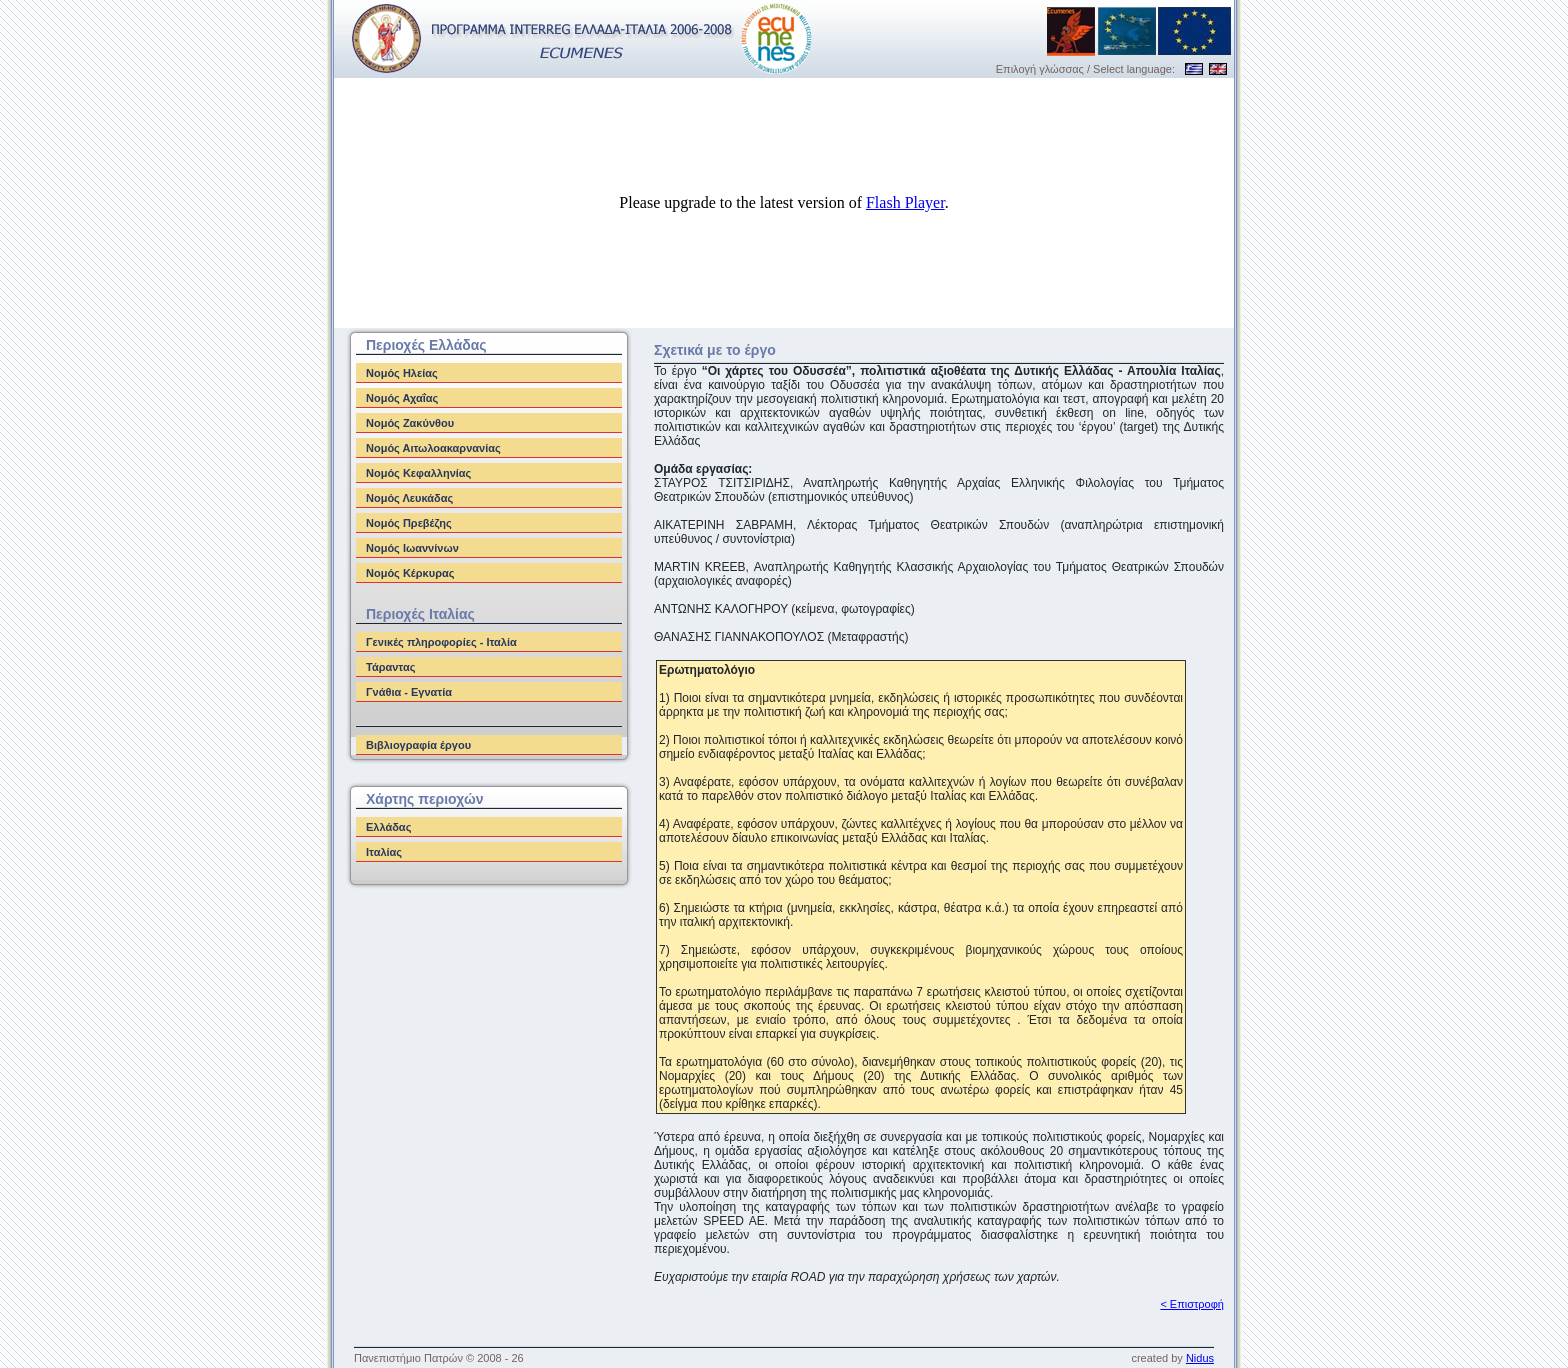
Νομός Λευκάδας (409, 498)
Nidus (1200, 1358)
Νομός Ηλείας (402, 373)
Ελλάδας (388, 827)
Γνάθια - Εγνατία (409, 692)
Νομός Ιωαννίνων (412, 548)
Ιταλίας (384, 852)
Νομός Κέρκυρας (410, 573)
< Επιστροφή (1192, 1304)
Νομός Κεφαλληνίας (418, 473)
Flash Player (905, 202)
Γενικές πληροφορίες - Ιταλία (441, 642)
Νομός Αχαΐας (402, 398)
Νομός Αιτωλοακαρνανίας (433, 448)
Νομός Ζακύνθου (410, 423)
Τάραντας (390, 667)
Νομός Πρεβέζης (409, 523)
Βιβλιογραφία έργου (418, 745)
